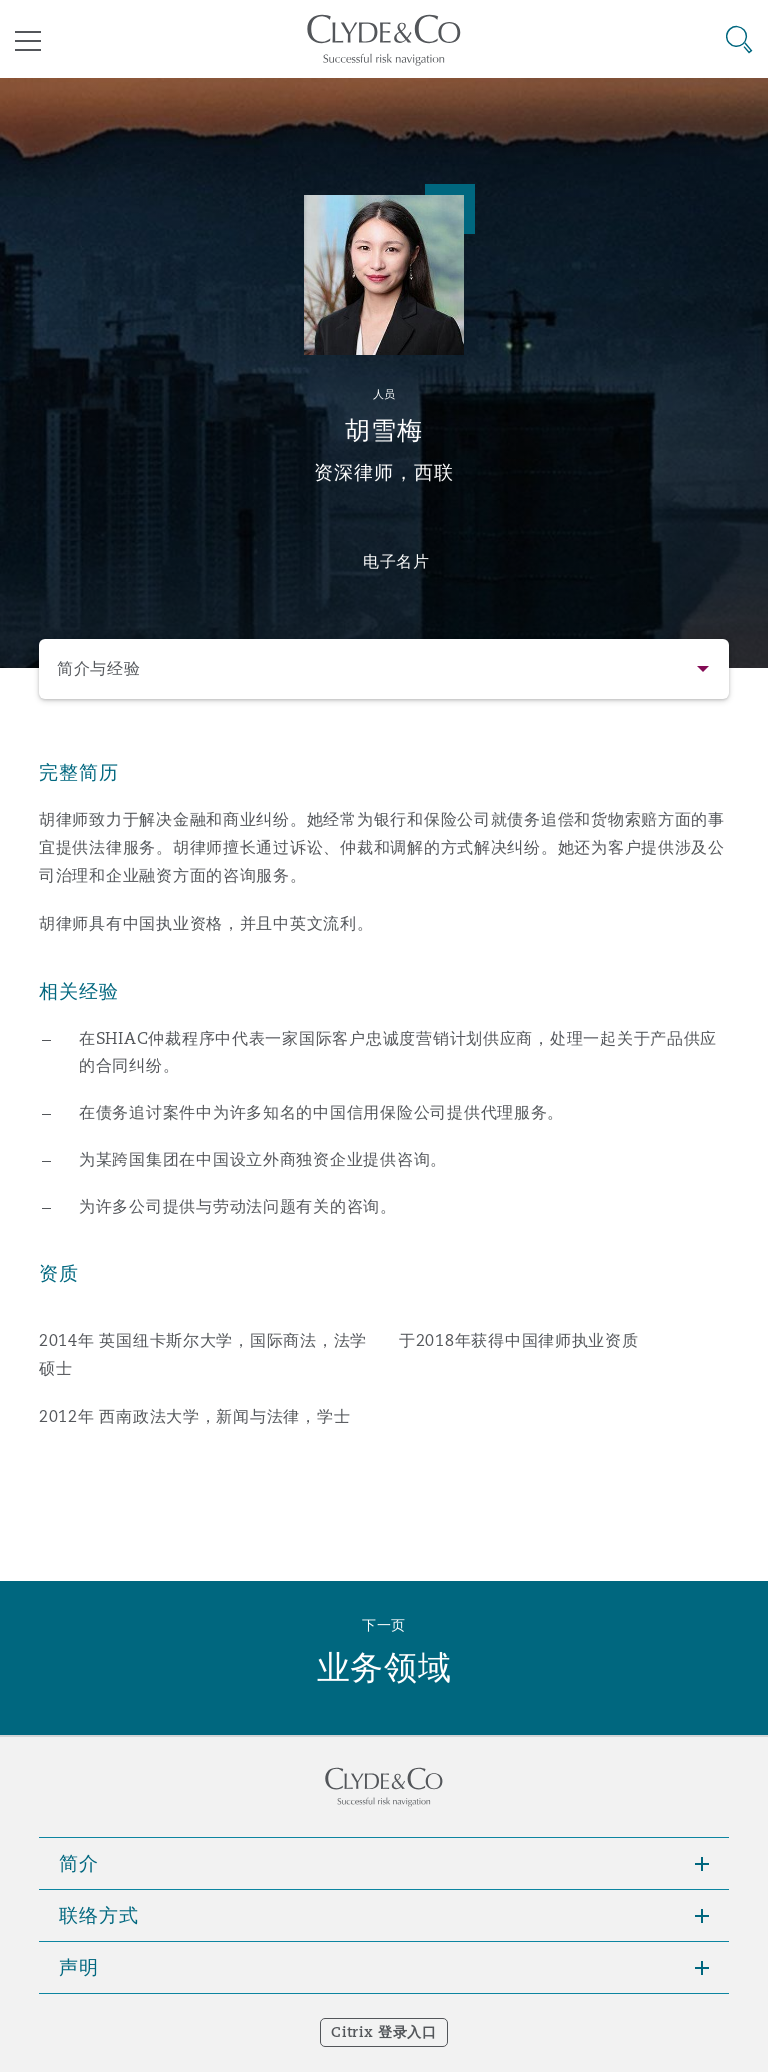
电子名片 (396, 561)
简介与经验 (99, 668)
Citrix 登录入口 (383, 2032)
